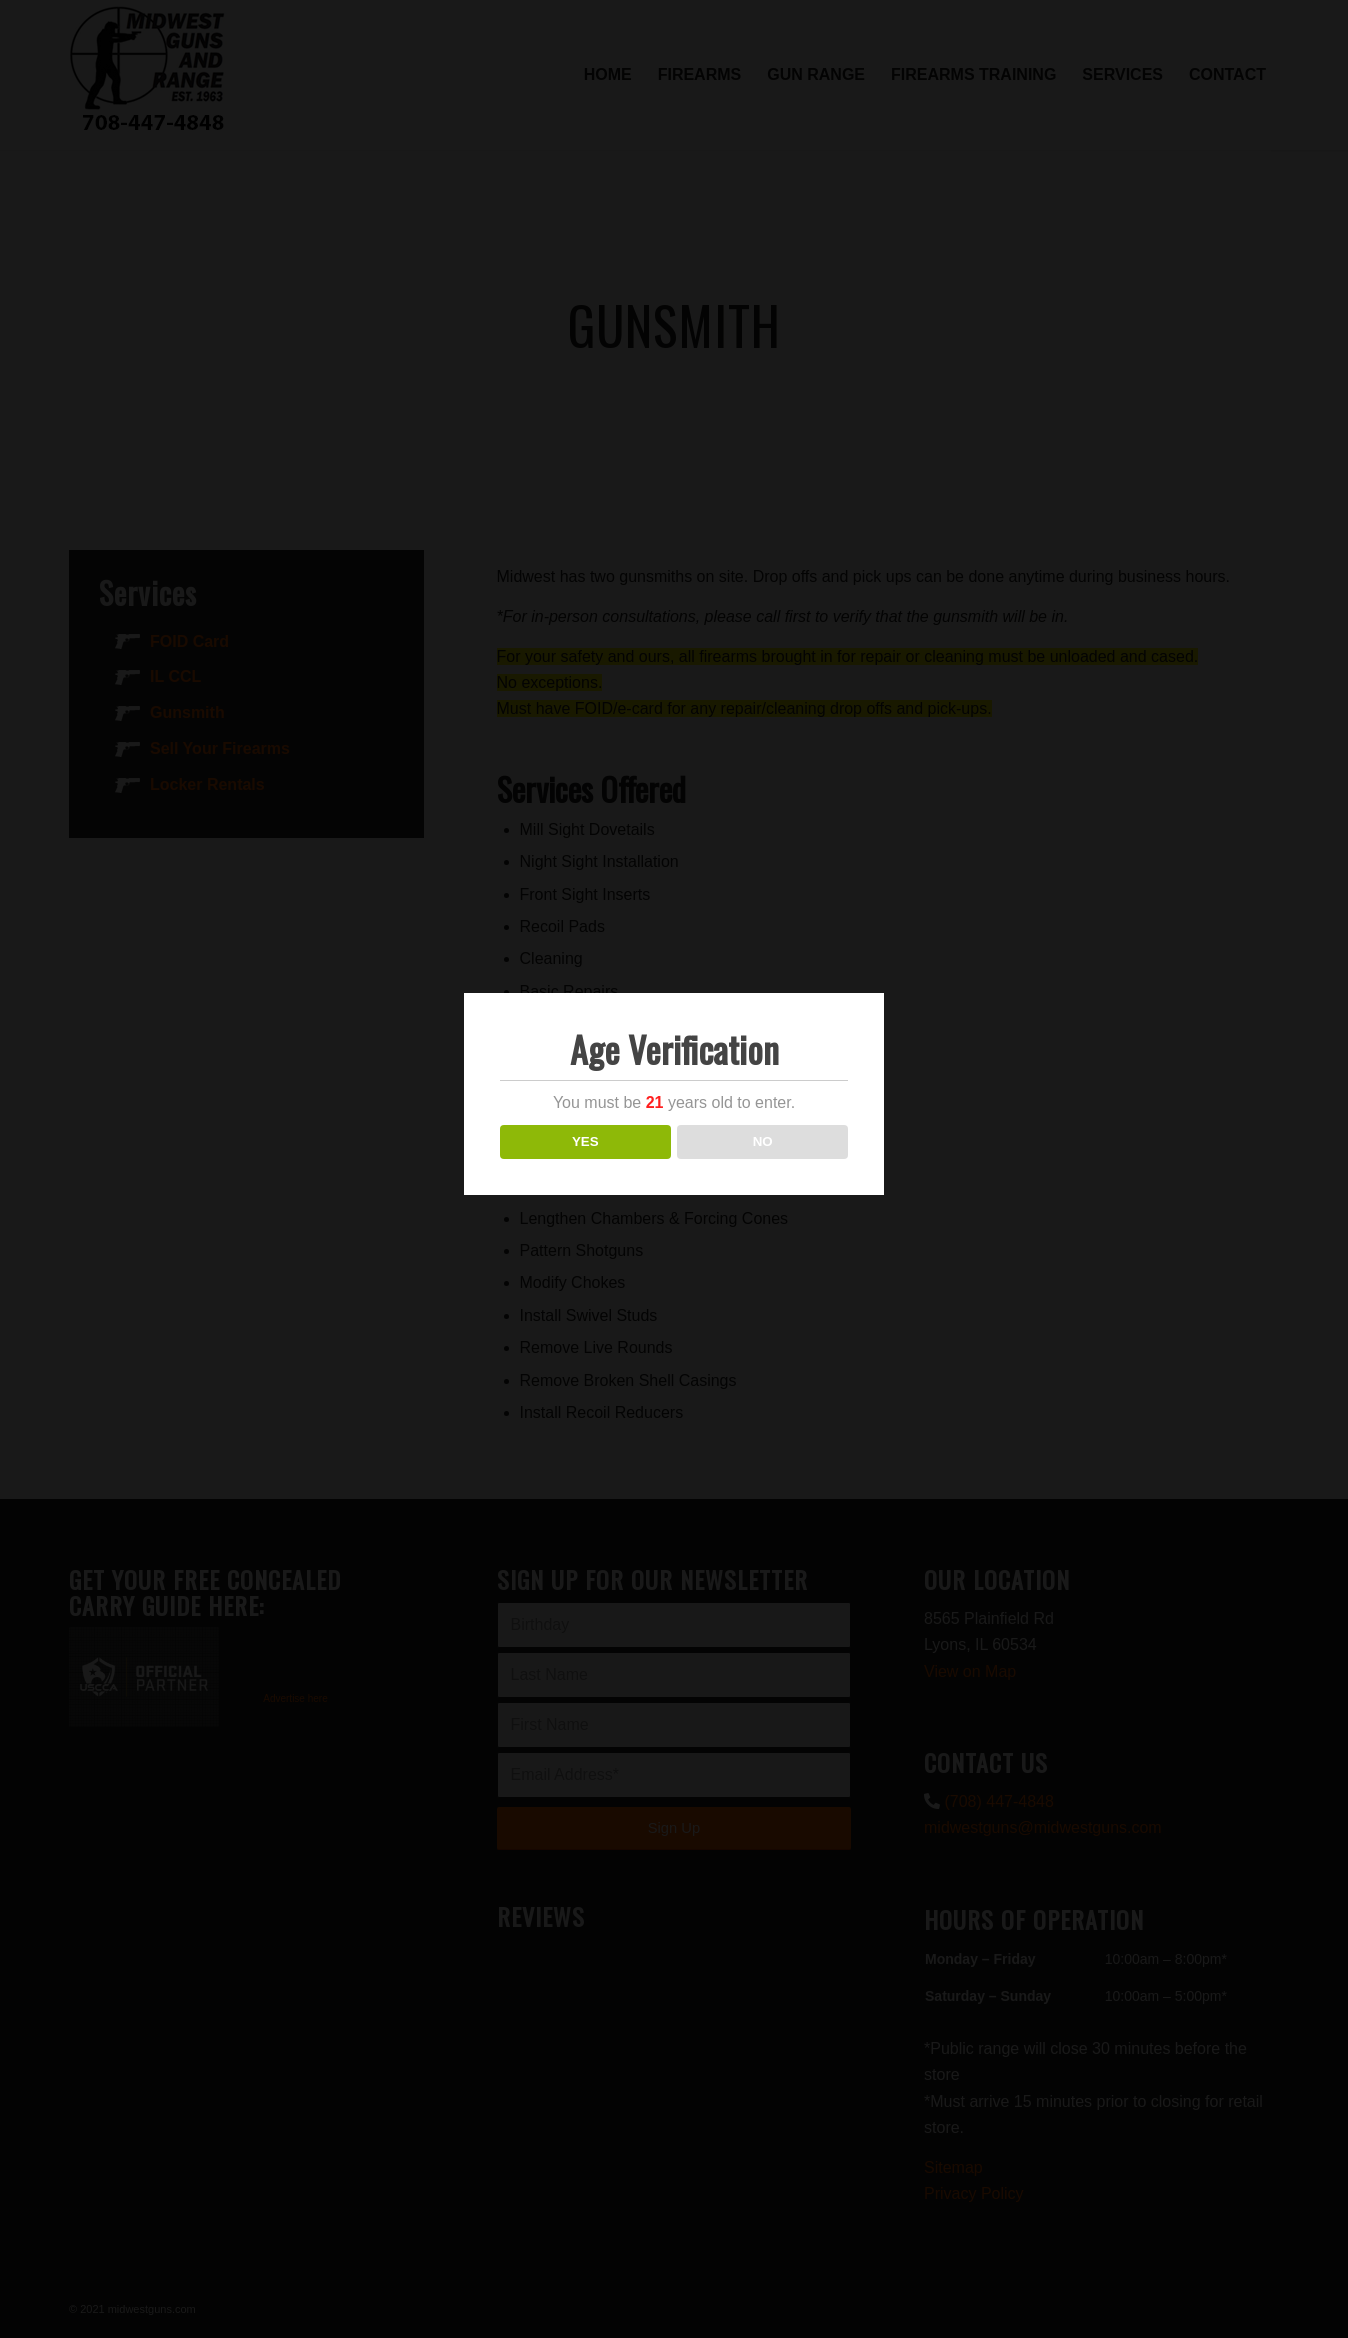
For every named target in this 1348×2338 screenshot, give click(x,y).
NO (763, 1141)
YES (585, 1141)
